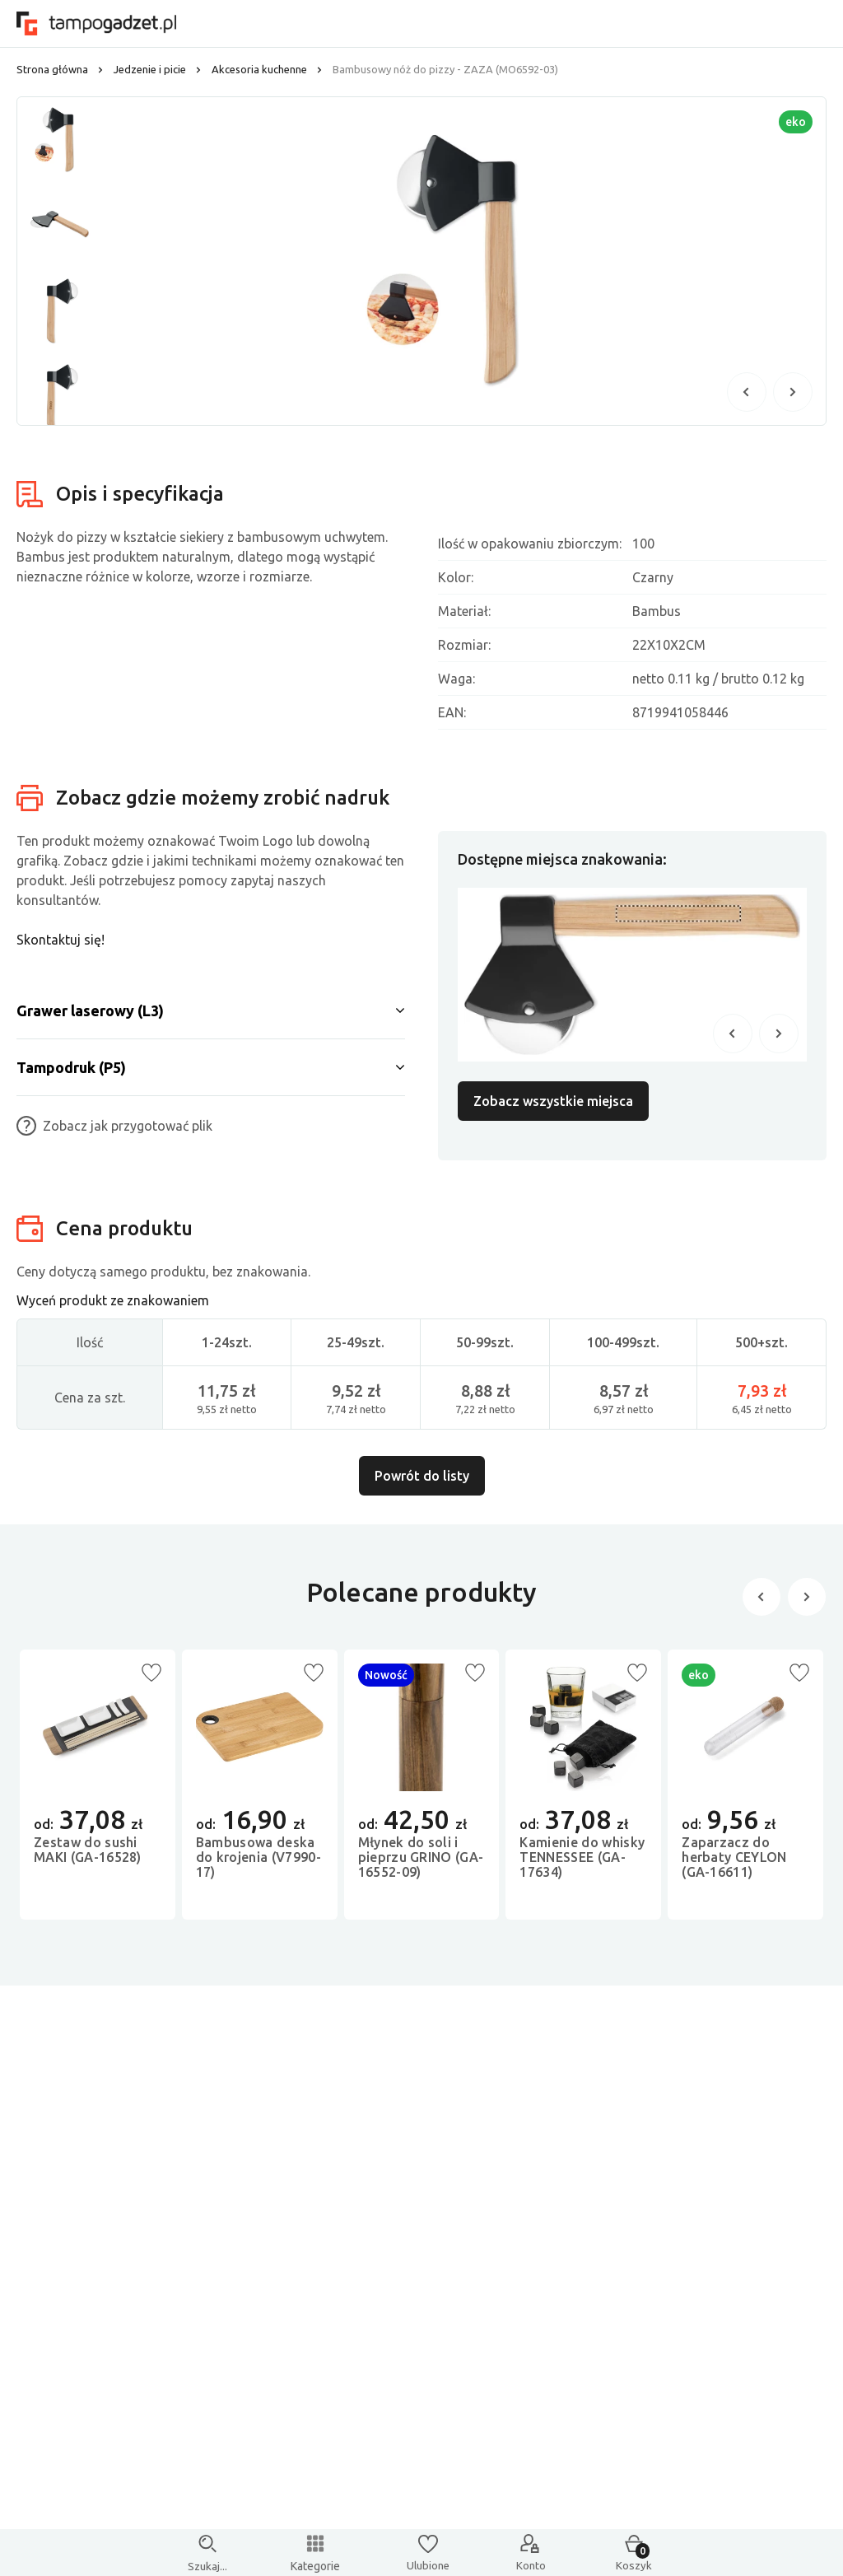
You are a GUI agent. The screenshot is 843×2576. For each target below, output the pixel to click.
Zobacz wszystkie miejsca (553, 1101)
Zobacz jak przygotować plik (114, 1126)
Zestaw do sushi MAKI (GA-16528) (88, 1859)
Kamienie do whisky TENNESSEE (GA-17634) (582, 1866)
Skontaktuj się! (60, 939)
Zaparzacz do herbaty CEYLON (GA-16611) (734, 1866)
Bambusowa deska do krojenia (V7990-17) (258, 1866)
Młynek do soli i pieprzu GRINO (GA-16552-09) (421, 1866)
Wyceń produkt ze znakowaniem (112, 1304)
